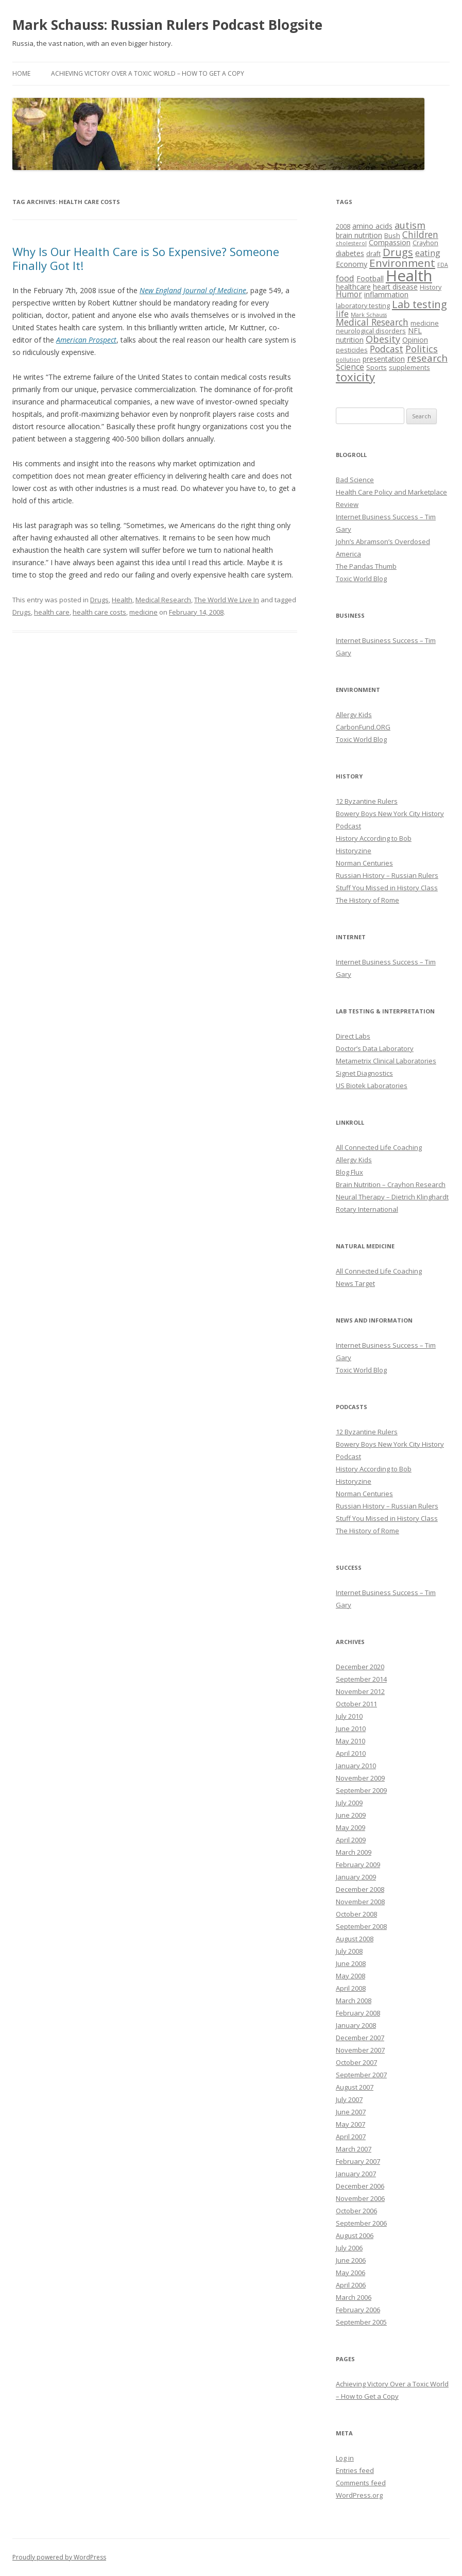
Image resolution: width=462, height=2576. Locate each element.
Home (21, 73)
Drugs (99, 599)
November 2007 (360, 2050)
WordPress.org (359, 2495)
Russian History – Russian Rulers (387, 875)
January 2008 (356, 2025)
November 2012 (360, 1691)
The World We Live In (226, 599)
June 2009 (351, 1815)
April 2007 (351, 2136)
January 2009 (356, 1877)
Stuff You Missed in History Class (387, 887)
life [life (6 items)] (342, 313)
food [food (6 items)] (345, 278)
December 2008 (360, 1889)
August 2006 (354, 2235)
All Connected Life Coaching (379, 1147)
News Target (355, 1283)
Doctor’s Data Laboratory (375, 1048)
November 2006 (360, 2198)
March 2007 (353, 2149)
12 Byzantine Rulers (367, 801)
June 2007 (351, 2111)
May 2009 (350, 1827)
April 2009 (351, 1839)
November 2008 (360, 1901)
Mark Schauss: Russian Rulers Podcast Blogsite (167, 24)
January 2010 (356, 1765)
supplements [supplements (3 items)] (409, 367)
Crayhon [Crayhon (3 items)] (425, 243)
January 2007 (356, 2173)
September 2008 (361, 1926)
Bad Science (355, 479)
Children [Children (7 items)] (420, 234)
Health (122, 599)
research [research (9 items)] (427, 358)
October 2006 (356, 2210)
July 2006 (349, 2247)
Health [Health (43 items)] (409, 275)
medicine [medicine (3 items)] (424, 323)
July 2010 (349, 1716)
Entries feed (355, 2470)
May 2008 (350, 1975)
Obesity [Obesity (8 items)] (383, 339)
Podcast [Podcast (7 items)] (386, 349)
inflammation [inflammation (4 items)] (386, 294)
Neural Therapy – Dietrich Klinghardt (392, 1196)
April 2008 (351, 1988)
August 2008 (354, 1938)
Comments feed (361, 2482)
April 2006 (351, 2285)
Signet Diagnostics (364, 1073)
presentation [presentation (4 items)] (384, 359)
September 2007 (361, 2074)
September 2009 (361, 1790)
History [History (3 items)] (430, 287)
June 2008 (351, 1963)
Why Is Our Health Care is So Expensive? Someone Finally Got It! (145, 258)
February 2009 (358, 1864)
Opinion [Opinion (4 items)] (415, 340)
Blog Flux (349, 1172)
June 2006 (351, 2260)
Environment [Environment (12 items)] (402, 263)
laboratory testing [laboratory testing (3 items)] (363, 305)
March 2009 (353, 1852)
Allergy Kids (354, 714)
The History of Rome (367, 900)
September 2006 (361, 2223)
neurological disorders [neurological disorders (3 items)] (371, 331)
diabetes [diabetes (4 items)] (350, 253)
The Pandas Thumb (366, 566)
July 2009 (349, 1802)
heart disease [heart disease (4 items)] (395, 287)
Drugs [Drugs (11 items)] (398, 252)
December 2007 (360, 2037)
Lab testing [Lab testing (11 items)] (419, 304)
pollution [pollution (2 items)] (348, 359)
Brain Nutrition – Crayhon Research (391, 1184)
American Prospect (86, 340)
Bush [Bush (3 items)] (392, 235)
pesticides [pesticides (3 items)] (352, 350)
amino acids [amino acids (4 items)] (372, 226)
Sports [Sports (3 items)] (376, 367)
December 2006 (360, 2186)
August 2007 (354, 2087)
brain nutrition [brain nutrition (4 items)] (359, 235)
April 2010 (351, 1753)
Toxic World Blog (361, 578)
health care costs (99, 612)
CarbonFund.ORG (363, 727)
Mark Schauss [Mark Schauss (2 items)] (369, 314)
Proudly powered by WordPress (59, 2557)
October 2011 (356, 1703)
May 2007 (350, 2124)
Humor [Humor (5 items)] (349, 294)
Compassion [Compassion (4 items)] (389, 242)
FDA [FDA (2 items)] (442, 264)
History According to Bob (374, 838)
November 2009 (360, 1778)
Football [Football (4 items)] (370, 278)
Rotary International (367, 1209)
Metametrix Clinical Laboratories (386, 1060)
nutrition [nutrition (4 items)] (350, 340)
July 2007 (349, 2099)
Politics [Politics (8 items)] (421, 349)
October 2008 (356, 1914)
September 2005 (361, 2322)
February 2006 (358, 2309)
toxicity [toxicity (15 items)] (355, 377)
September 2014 (361, 1679)
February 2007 (358, 2161)
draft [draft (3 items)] (373, 253)
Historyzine (353, 850)
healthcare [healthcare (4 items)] (353, 287)
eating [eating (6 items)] (427, 253)
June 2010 (351, 1728)
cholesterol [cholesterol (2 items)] (351, 243)
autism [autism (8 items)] (410, 225)
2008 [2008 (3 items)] (343, 226)
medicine (143, 612)
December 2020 (360, 1666)
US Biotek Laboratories (371, 1085)
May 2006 (350, 2272)
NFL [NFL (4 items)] (415, 330)
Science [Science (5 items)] (350, 366)
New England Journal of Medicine (193, 290)
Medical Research (163, 599)
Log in (345, 2458)
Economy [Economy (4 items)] (351, 264)
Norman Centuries (364, 863)
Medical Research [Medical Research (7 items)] (372, 322)
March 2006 (353, 2297)
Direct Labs (353, 1036)
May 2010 (350, 1740)
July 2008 (349, 1951)
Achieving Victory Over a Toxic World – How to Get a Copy (147, 73)
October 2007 (356, 2062)
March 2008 (353, 2000)
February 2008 (358, 2013)
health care (52, 612)
